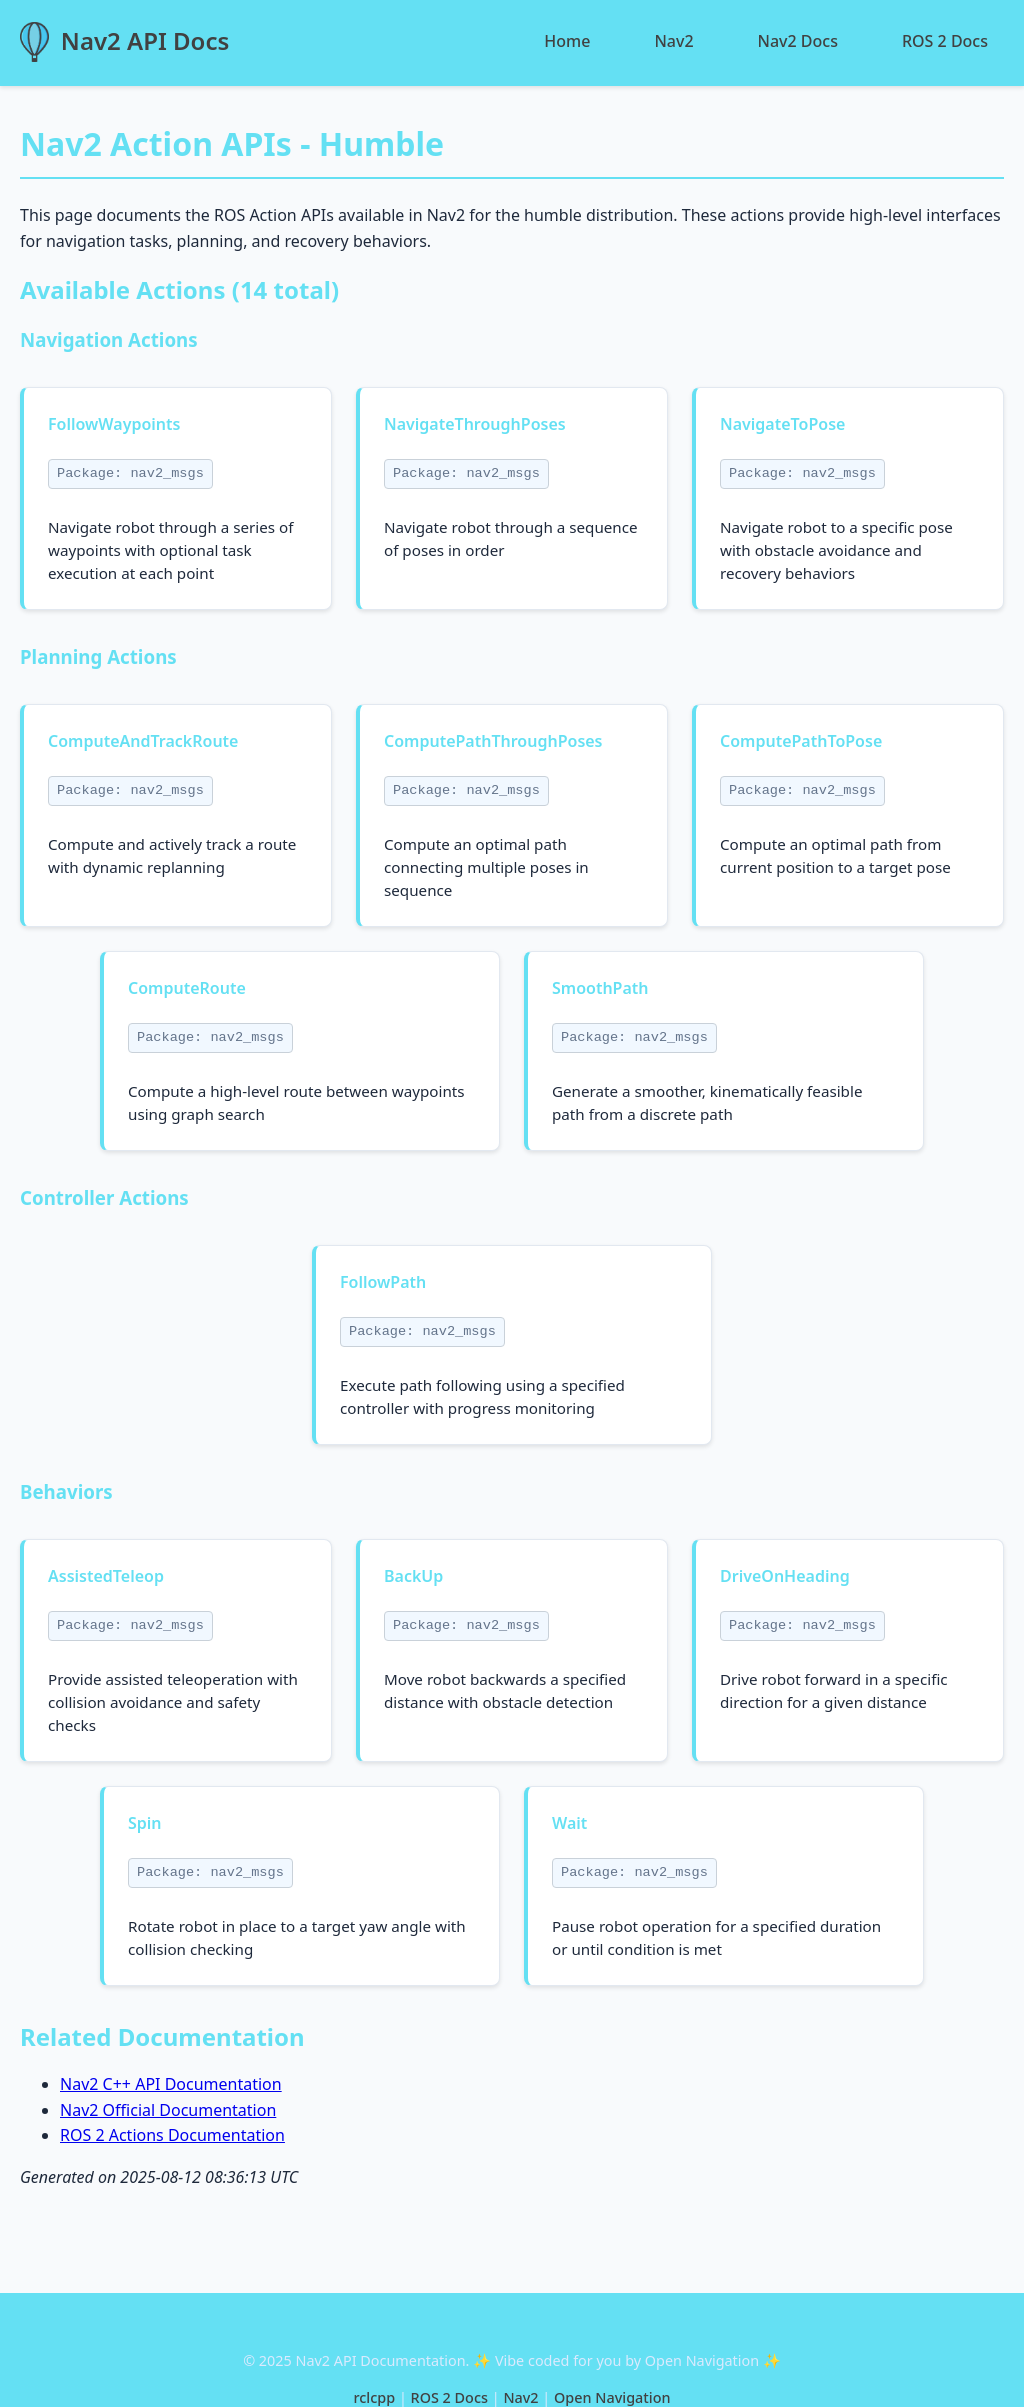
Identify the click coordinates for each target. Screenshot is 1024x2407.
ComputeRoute (187, 988)
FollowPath (383, 1282)
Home (567, 41)
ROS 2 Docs (945, 41)
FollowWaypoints (114, 424)
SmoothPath (600, 988)
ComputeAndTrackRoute (143, 741)
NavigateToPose (782, 424)
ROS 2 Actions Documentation (172, 2135)
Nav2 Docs (798, 41)
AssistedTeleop (106, 1576)
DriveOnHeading (785, 1576)
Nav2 (673, 41)
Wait (569, 1823)
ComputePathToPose (801, 741)
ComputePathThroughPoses (493, 741)
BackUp (413, 1576)
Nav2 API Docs (145, 40)
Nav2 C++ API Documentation (171, 2084)
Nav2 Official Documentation (168, 2110)
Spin (145, 1823)
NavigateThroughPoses (475, 424)
